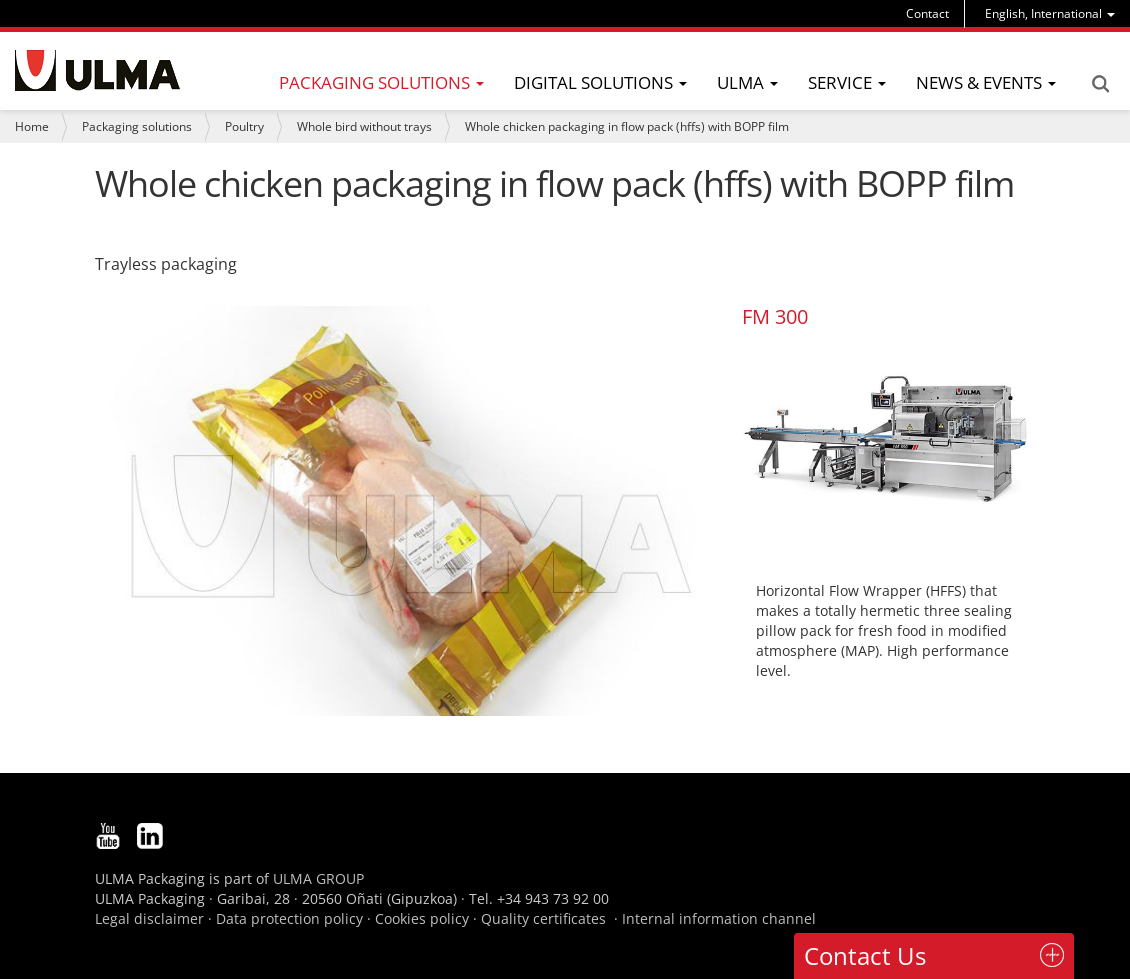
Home (32, 126)
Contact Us (865, 955)
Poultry (244, 126)
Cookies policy (422, 918)
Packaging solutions (137, 126)
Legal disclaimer (149, 918)
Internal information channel (719, 918)
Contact (927, 13)
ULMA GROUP (318, 878)
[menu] (1050, 13)
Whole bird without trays (364, 126)
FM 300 (775, 316)
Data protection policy (289, 918)
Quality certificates (543, 918)
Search (1100, 84)
